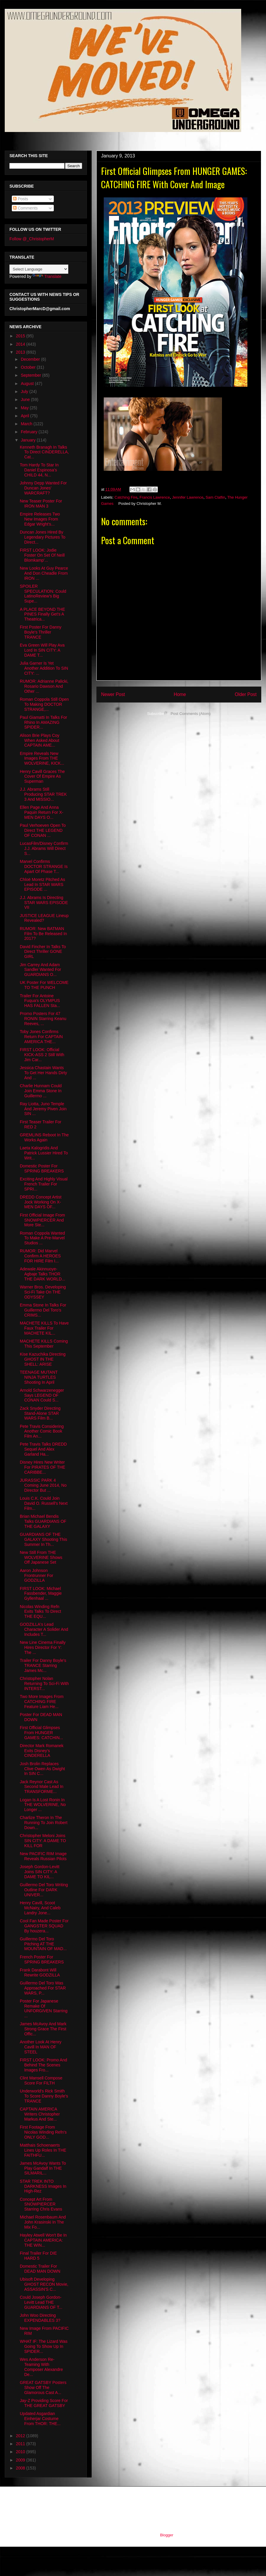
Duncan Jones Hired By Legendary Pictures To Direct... (42, 537)
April (25, 415)
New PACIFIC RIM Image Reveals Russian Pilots (43, 1856)
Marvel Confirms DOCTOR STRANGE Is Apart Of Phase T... (44, 866)
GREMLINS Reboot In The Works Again (44, 1137)
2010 (21, 2451)
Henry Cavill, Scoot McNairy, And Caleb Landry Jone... (40, 1907)
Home (180, 694)
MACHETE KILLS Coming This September (44, 1344)
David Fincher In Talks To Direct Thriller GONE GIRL (43, 951)
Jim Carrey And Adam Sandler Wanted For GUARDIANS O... (40, 969)
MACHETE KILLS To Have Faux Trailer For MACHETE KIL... (44, 1328)
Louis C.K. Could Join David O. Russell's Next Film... (44, 1503)
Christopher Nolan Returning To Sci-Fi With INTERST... (44, 1683)
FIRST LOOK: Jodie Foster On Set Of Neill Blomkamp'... (42, 555)
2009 (21, 2460)
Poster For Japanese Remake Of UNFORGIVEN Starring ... (43, 2008)
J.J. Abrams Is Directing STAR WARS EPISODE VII (44, 902)
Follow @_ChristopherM (31, 238)
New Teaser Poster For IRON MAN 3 (41, 503)
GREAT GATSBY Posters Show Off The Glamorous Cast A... (43, 2387)
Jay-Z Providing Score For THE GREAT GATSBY (44, 2403)
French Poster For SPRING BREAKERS (42, 1959)
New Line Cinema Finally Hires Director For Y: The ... (43, 1647)
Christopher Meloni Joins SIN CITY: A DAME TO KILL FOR (43, 1840)
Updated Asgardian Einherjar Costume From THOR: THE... (40, 2418)
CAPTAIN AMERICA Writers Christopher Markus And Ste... (40, 2114)
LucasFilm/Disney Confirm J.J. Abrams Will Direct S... (44, 848)
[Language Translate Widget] (38, 269)
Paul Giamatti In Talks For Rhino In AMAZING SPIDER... (43, 722)
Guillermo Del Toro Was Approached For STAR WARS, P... (43, 1988)
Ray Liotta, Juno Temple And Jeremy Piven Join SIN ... (43, 1108)
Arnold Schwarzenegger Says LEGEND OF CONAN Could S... (42, 1395)
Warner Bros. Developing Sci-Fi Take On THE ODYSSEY (43, 1292)
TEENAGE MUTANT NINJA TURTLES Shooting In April (39, 1377)
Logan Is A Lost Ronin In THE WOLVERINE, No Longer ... (43, 1804)
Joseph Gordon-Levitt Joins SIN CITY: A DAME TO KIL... (39, 1871)
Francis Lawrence (155, 497)
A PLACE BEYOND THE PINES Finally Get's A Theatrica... (42, 614)
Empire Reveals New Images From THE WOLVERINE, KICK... (42, 758)
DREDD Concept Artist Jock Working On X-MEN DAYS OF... (40, 1202)
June (26, 399)
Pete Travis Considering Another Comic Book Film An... (42, 1431)
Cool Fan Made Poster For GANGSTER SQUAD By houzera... (44, 1925)
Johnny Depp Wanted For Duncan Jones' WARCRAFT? (43, 488)
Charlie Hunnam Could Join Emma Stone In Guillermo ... (41, 1090)
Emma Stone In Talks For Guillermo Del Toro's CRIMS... (43, 1310)
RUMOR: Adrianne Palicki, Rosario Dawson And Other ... (44, 686)
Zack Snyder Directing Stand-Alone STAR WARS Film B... (40, 1413)
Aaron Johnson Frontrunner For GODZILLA (36, 1575)
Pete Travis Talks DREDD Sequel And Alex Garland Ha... (43, 1449)
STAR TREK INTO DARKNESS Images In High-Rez (43, 2186)
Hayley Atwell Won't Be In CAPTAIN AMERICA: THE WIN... (43, 2240)
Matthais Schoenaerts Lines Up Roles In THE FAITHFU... (43, 2150)
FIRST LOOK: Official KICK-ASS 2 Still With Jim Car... (42, 1054)
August (28, 383)
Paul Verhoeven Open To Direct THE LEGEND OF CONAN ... (43, 830)
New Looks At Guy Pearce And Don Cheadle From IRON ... (44, 573)
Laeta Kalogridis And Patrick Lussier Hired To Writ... (44, 1153)
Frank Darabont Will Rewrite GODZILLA (40, 1972)
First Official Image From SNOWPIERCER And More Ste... (42, 1220)
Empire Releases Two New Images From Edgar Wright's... (40, 519)
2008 (21, 2468)
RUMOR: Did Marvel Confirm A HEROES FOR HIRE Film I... (40, 1255)
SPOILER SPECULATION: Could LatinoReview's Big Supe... (43, 593)
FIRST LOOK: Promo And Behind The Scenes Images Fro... (43, 2065)
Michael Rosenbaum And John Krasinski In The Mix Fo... (43, 2222)
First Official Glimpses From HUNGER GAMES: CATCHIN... (41, 1732)
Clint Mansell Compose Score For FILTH (41, 2080)
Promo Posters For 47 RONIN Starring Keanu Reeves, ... (43, 1018)
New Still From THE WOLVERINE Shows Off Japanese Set (41, 1557)
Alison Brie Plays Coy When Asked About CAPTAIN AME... (39, 740)
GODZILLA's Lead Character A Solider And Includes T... (44, 1629)
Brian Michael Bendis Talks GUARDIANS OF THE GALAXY (43, 1521)
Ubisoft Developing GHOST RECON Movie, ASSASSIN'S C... (44, 2284)
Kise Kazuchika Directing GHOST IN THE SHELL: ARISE (43, 1359)
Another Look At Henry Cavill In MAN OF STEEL (40, 2046)
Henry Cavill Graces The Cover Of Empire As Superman (42, 776)
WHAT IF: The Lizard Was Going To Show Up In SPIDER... (43, 2346)
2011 (21, 2443)
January (29, 440)
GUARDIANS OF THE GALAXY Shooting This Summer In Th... (43, 1539)
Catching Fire (126, 497)
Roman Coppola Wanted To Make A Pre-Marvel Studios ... (42, 1238)
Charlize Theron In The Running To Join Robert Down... (43, 1822)
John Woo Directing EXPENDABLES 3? (40, 2318)
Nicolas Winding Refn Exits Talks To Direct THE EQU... (40, 1611)
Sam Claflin (215, 497)
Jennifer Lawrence (187, 497)
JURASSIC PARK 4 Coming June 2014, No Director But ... (43, 1485)
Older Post (246, 694)
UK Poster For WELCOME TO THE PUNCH (44, 985)
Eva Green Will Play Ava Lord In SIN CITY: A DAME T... (42, 650)
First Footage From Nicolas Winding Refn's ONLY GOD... (43, 2132)
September (31, 375)
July (25, 391)
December (31, 359)
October (29, 367)
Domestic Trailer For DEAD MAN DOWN (40, 2269)
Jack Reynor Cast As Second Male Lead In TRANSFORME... (41, 1786)
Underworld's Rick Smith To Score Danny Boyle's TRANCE (44, 2096)
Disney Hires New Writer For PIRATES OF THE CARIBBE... (42, 1467)
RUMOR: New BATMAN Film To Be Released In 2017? (43, 933)
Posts (20, 198)
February (29, 431)
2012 (21, 2435)
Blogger (166, 2535)
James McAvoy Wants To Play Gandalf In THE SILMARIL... (43, 2168)
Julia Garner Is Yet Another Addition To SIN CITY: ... (44, 668)
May (25, 407)
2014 (21, 344)
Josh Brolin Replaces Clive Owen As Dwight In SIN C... (42, 1768)
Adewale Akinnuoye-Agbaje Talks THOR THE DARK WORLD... (42, 1274)
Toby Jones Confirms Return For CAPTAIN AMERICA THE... (41, 1036)
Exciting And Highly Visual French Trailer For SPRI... (44, 1184)
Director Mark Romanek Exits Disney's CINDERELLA (42, 1750)
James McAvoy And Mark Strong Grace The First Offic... (43, 2028)
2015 (21, 336)
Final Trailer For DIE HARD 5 (38, 2256)
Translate (47, 276)
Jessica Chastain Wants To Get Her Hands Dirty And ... (43, 1072)
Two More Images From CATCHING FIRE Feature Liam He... (42, 1701)
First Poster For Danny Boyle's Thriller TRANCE (40, 632)
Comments (25, 208)
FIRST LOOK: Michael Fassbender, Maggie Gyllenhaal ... (41, 1593)
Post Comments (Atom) (190, 713)
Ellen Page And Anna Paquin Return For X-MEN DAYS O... (41, 812)
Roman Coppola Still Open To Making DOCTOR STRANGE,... (44, 704)
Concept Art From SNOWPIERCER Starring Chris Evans (41, 2204)
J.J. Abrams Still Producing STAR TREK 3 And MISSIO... (43, 794)
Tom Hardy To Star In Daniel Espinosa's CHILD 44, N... (39, 470)
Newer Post (113, 694)
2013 (21, 352)
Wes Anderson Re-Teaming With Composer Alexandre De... (41, 2367)
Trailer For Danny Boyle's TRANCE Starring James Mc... (43, 1665)
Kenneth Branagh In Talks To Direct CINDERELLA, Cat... (44, 452)
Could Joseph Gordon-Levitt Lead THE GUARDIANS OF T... (41, 2302)
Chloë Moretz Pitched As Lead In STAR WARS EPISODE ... (42, 884)
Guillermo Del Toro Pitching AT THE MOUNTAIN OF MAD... (43, 1944)
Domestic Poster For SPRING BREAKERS (42, 1168)
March (27, 423)
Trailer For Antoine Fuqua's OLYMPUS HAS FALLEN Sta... (40, 1000)
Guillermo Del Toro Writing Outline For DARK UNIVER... (44, 1889)
